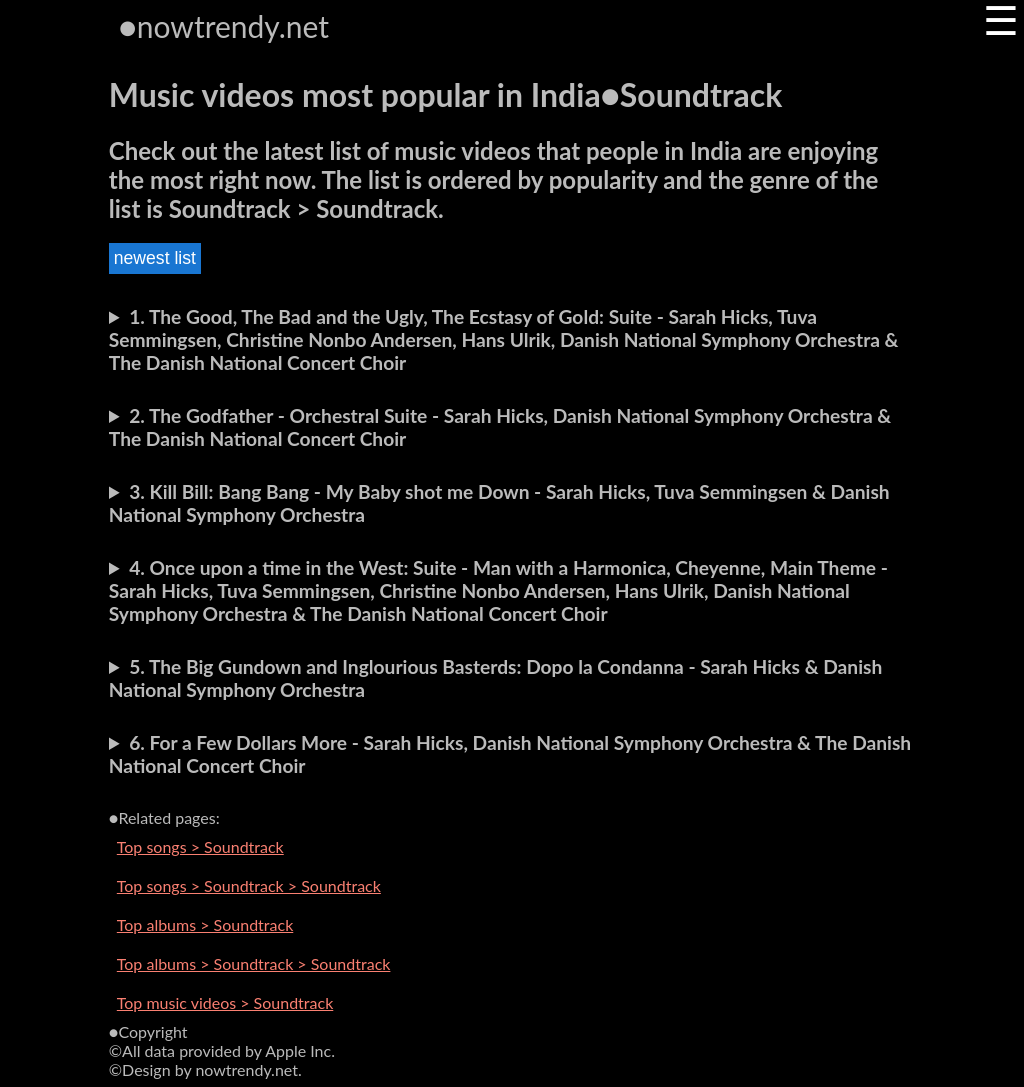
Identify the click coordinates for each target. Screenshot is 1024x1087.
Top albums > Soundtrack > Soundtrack (254, 963)
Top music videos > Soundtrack (225, 1002)
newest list (155, 258)
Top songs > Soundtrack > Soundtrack (249, 885)
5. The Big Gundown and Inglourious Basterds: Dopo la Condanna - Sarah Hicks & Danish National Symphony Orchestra (496, 678)
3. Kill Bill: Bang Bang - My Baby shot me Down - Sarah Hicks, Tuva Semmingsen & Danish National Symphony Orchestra (499, 503)
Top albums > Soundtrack (205, 924)
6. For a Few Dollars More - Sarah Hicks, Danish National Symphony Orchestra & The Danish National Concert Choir (510, 754)
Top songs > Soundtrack (200, 846)
